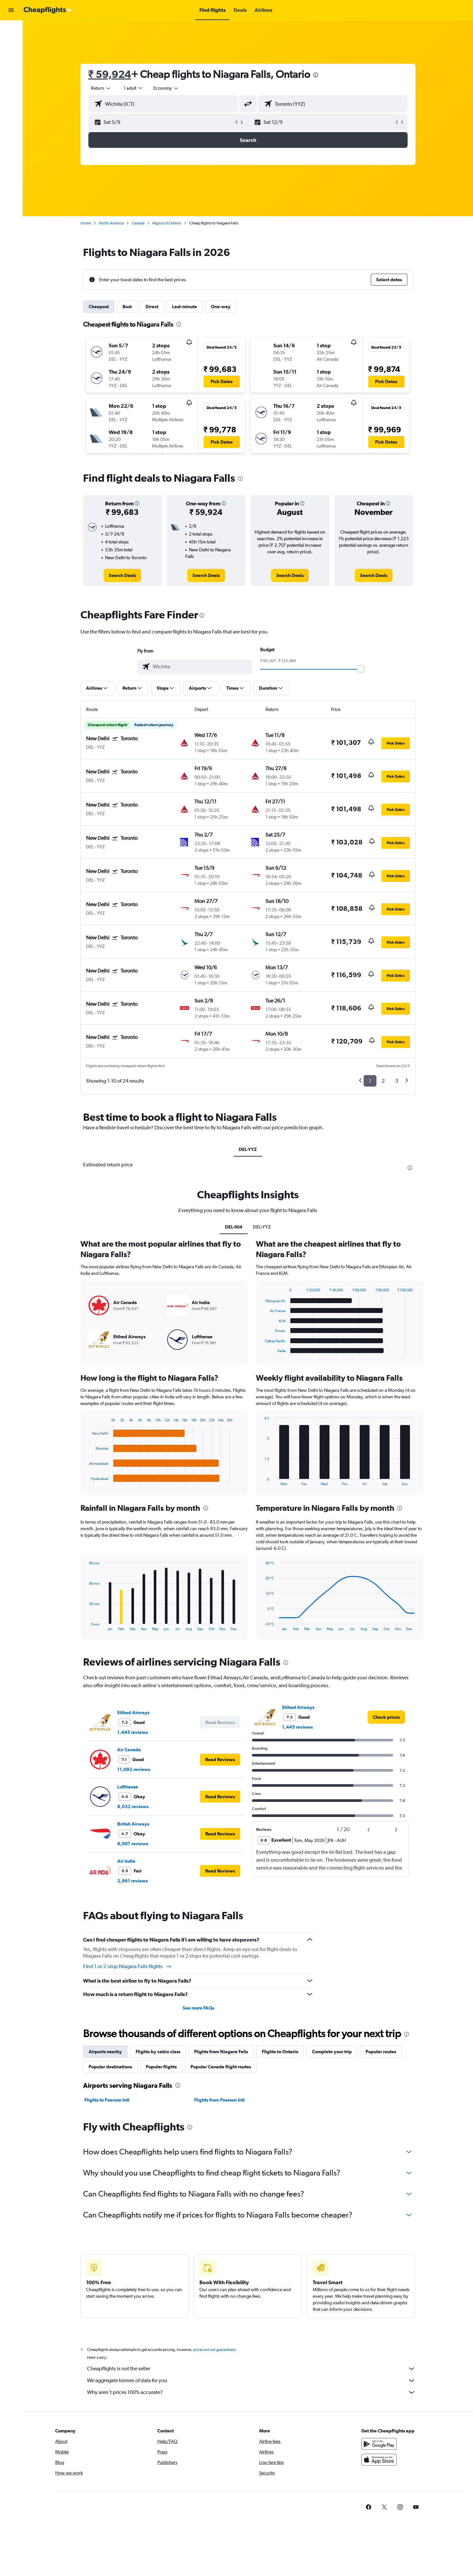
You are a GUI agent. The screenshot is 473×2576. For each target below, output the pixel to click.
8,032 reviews (132, 1806)
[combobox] (101, 88)
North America (111, 223)
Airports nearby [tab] (105, 2051)
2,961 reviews (132, 1880)
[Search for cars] (11, 57)
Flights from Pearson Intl (219, 2100)
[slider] (361, 669)
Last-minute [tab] (184, 306)
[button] (11, 10)
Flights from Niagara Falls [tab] (221, 2051)
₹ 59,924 (109, 74)
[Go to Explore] (11, 71)
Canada (138, 223)
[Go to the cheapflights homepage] (48, 10)
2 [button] (383, 1081)
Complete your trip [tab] (332, 2051)
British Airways (133, 1824)
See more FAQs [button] (198, 2008)
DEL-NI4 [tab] (233, 1227)
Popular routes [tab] (381, 2051)
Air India (126, 1861)
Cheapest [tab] (99, 306)
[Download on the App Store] (379, 2467)
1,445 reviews (132, 1732)
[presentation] (316, 75)
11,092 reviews (133, 1769)
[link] (122, 575)
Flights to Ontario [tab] (280, 2051)
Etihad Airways (133, 1712)
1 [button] (370, 1081)
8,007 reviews (132, 1843)
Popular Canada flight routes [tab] (221, 2066)
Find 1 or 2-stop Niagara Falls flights (127, 1966)
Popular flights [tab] (161, 2066)
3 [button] (396, 1081)
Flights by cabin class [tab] (158, 2051)
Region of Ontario (166, 223)
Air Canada (129, 1749)
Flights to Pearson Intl (106, 2100)
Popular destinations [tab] (110, 2066)
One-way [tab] (221, 306)
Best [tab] (127, 306)
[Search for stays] (11, 44)
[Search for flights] (11, 30)
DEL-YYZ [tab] (248, 1149)
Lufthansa (127, 1786)
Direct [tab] (152, 306)
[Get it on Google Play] (379, 2451)
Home (85, 223)
